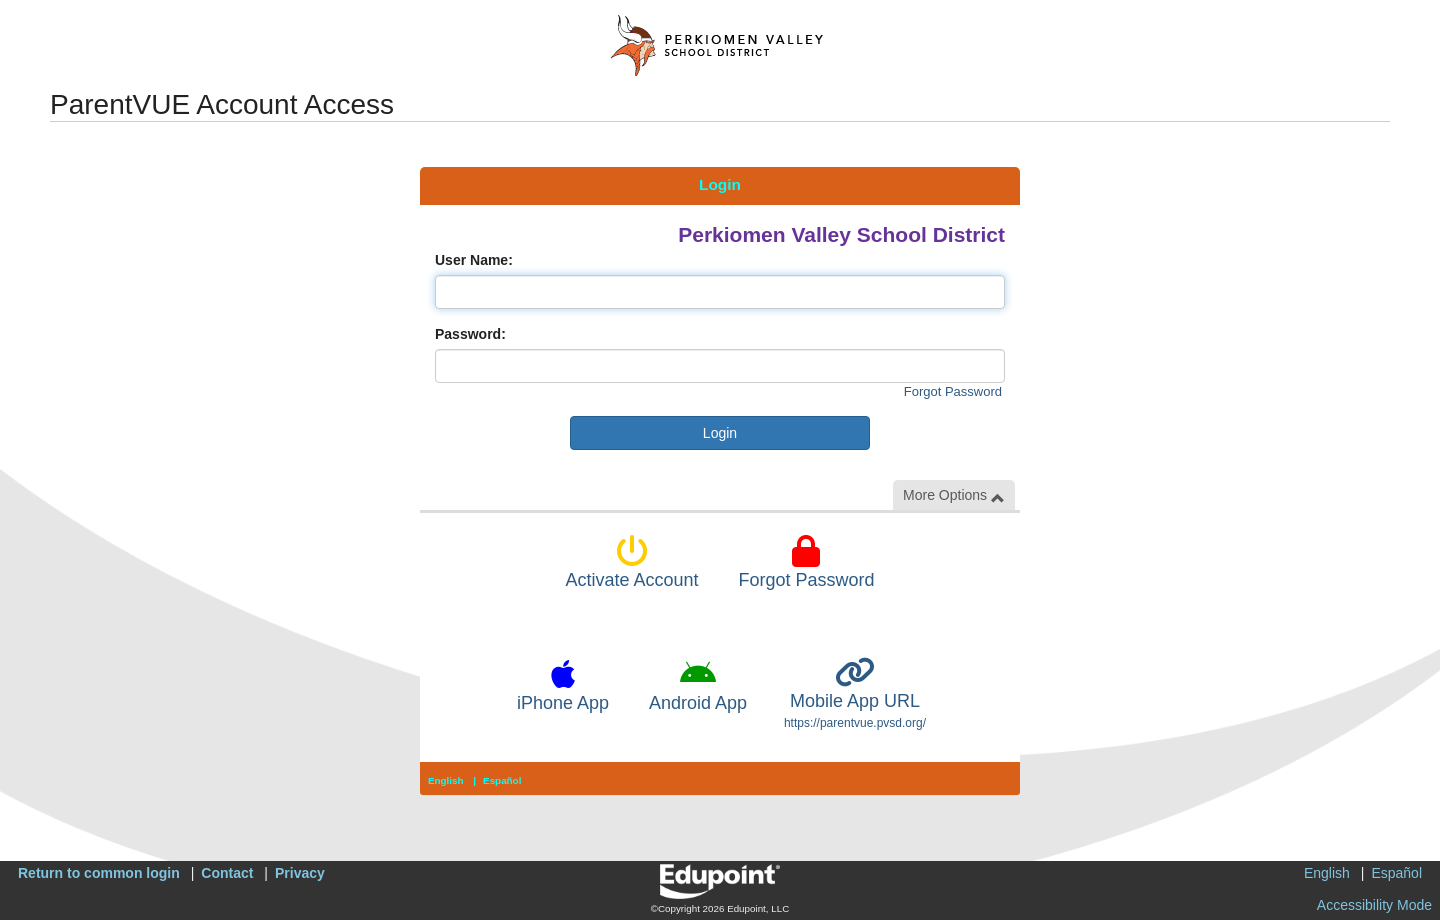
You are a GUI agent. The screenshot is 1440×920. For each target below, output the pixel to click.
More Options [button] (954, 495)
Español (502, 780)
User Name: (474, 260)
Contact (227, 873)
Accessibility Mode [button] (1374, 905)
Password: (470, 334)
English (446, 780)
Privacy (300, 873)
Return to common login (99, 873)
